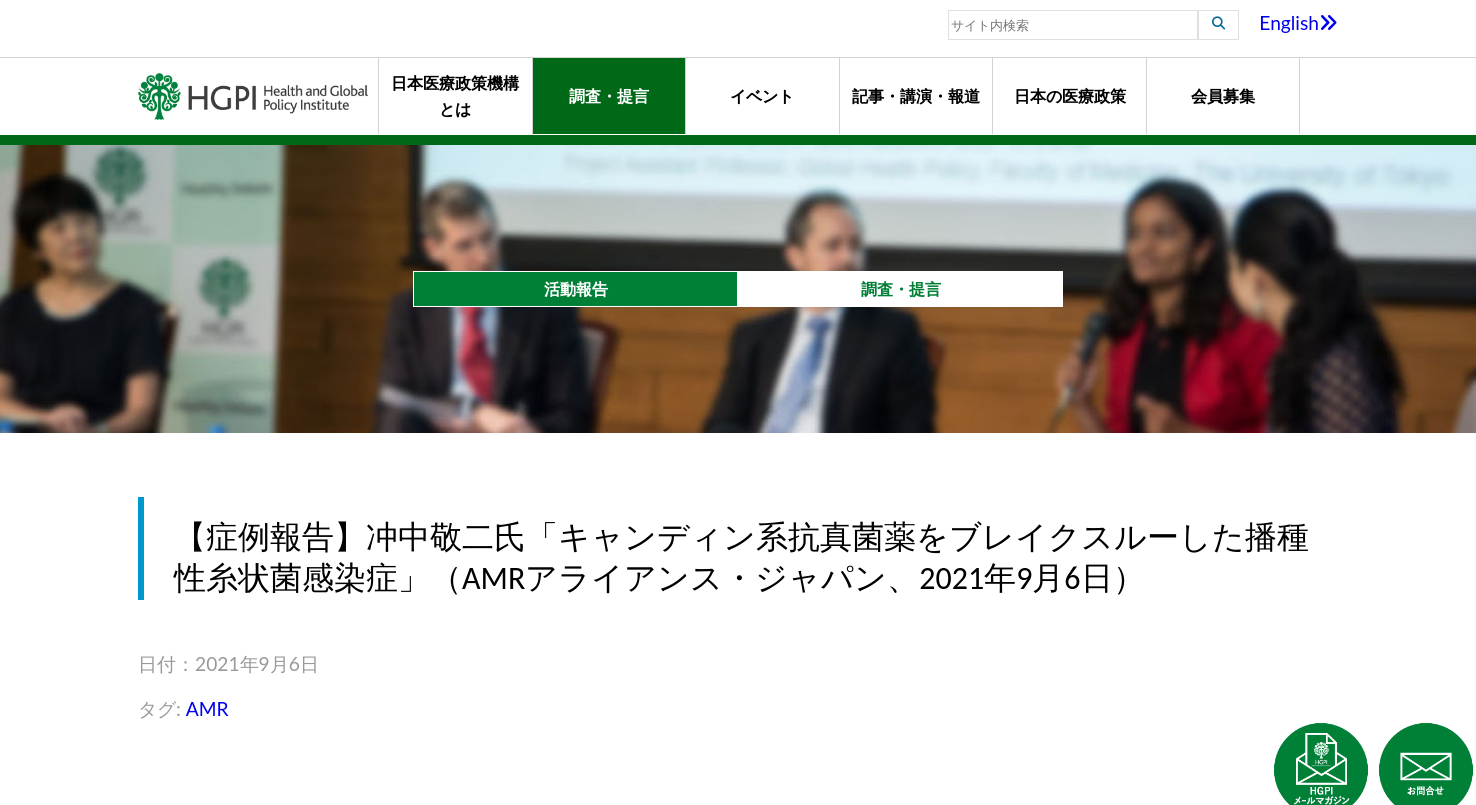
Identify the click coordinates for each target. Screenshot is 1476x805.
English (1298, 22)
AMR (207, 708)
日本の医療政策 (1070, 95)
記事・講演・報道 (916, 95)
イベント (762, 95)
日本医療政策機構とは (455, 95)
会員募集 (1223, 95)
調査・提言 (609, 95)
